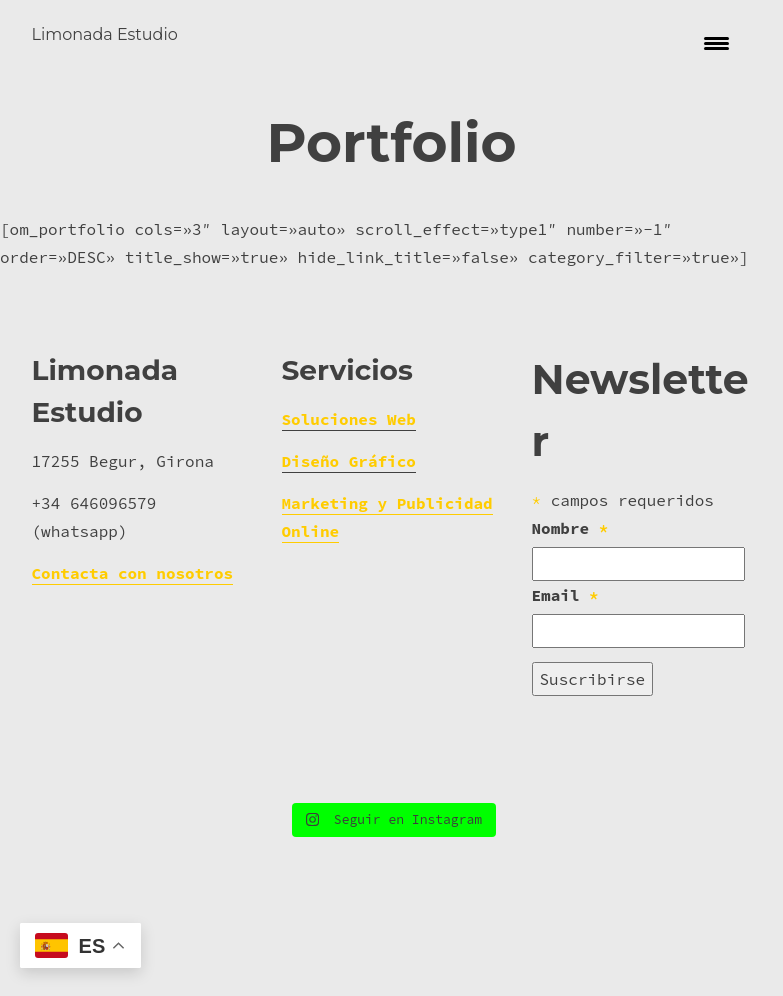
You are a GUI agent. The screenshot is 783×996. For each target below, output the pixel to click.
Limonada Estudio (105, 34)
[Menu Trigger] (716, 42)
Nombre (570, 614)
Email (565, 681)
